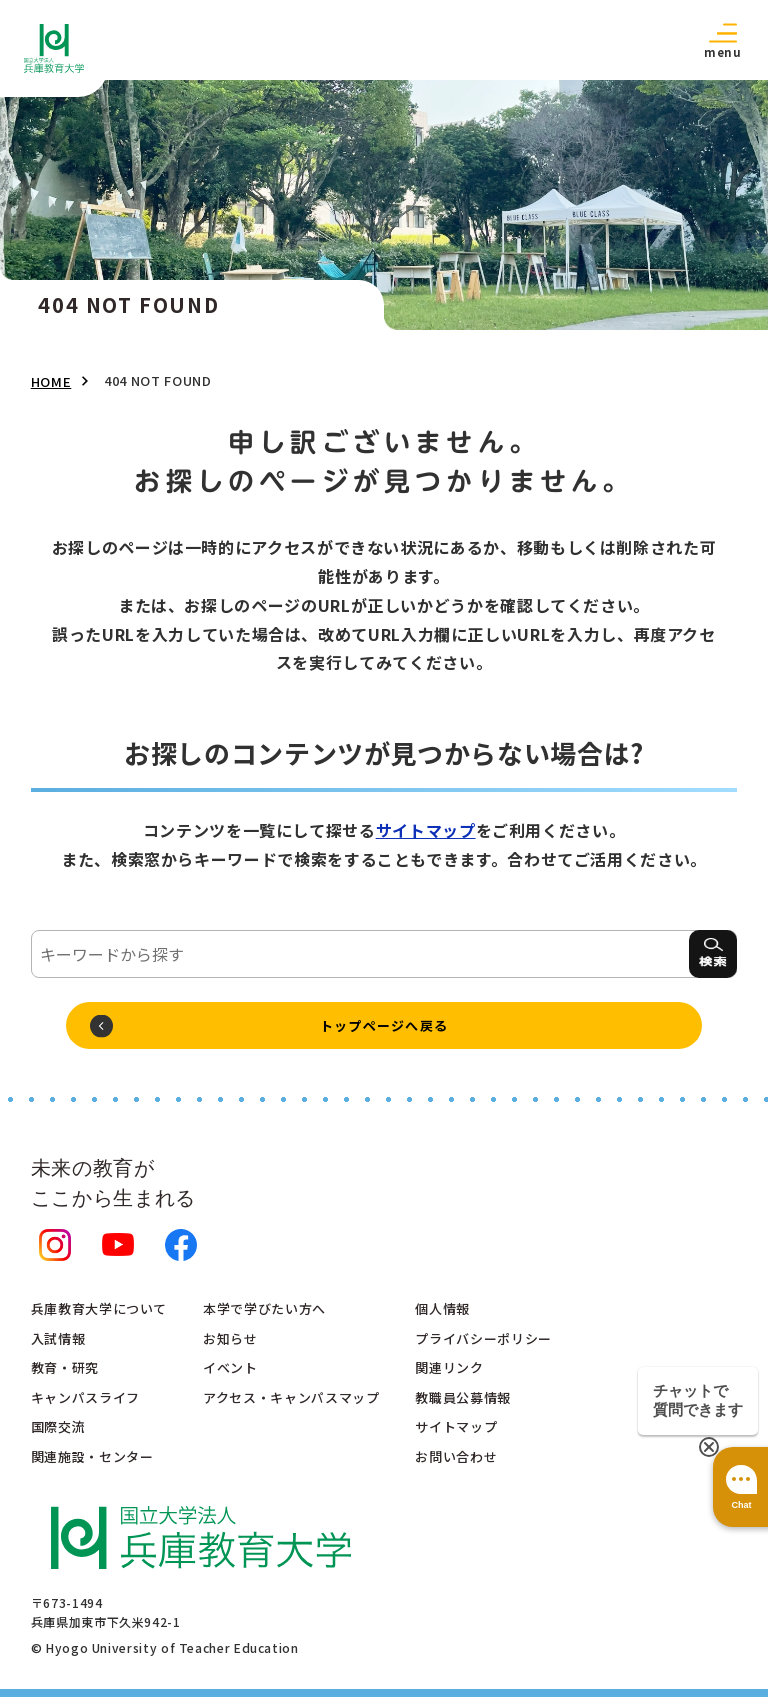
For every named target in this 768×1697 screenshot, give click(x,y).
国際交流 (58, 1426)
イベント (230, 1367)
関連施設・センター (92, 1456)
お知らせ (230, 1338)
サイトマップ (426, 830)
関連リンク (449, 1367)
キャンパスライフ (85, 1397)
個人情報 (442, 1308)
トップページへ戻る (384, 1025)
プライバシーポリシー (483, 1338)
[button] (723, 39)
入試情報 (58, 1338)
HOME (51, 381)
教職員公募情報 (462, 1397)
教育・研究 (65, 1367)
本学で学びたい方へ (264, 1308)
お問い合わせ (456, 1456)
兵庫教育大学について (99, 1308)
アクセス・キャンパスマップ (291, 1397)
